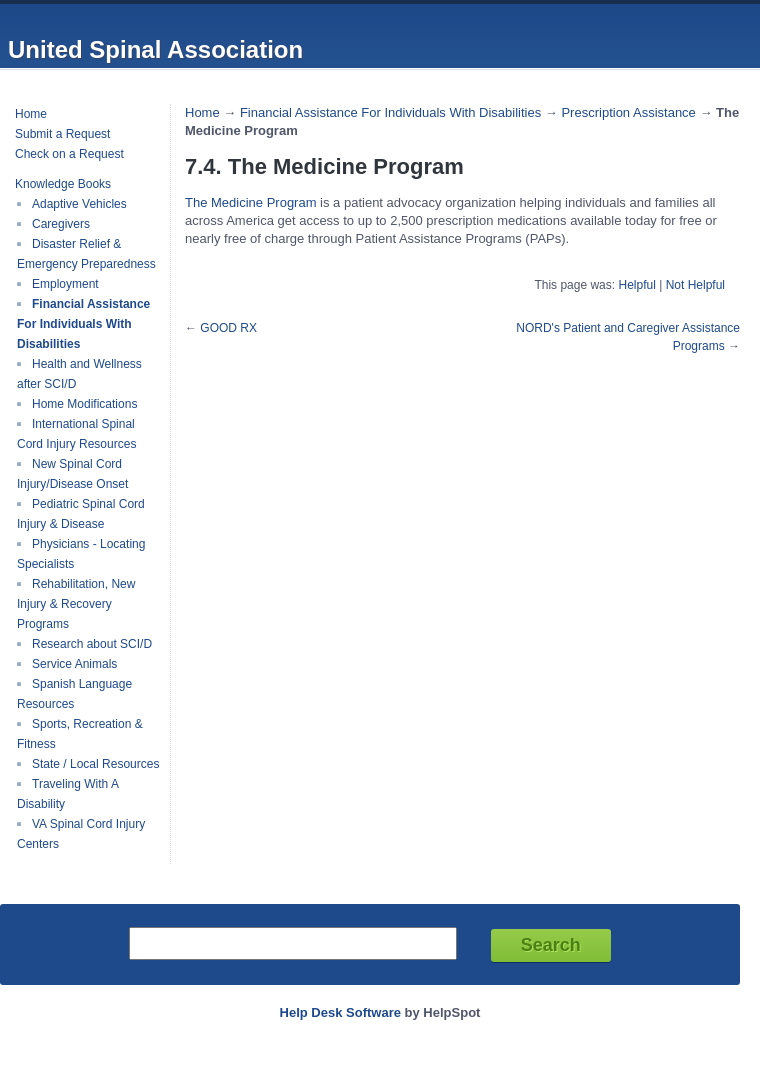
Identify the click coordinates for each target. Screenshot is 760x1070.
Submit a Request (62, 134)
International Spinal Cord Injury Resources (76, 434)
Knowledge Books (63, 184)
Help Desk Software (340, 1012)
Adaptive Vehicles (79, 204)
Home (31, 114)
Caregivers (61, 224)
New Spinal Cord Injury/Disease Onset (72, 474)
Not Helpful (695, 285)
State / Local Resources (95, 764)
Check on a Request (69, 154)
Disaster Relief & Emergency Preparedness (86, 254)
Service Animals (74, 664)
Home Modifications (84, 404)
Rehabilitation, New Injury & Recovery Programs (76, 604)
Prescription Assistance (628, 112)
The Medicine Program (251, 202)
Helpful (636, 285)
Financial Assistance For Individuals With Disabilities (83, 324)
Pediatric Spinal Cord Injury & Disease (81, 514)
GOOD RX (228, 328)
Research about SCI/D (92, 644)
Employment (65, 284)
